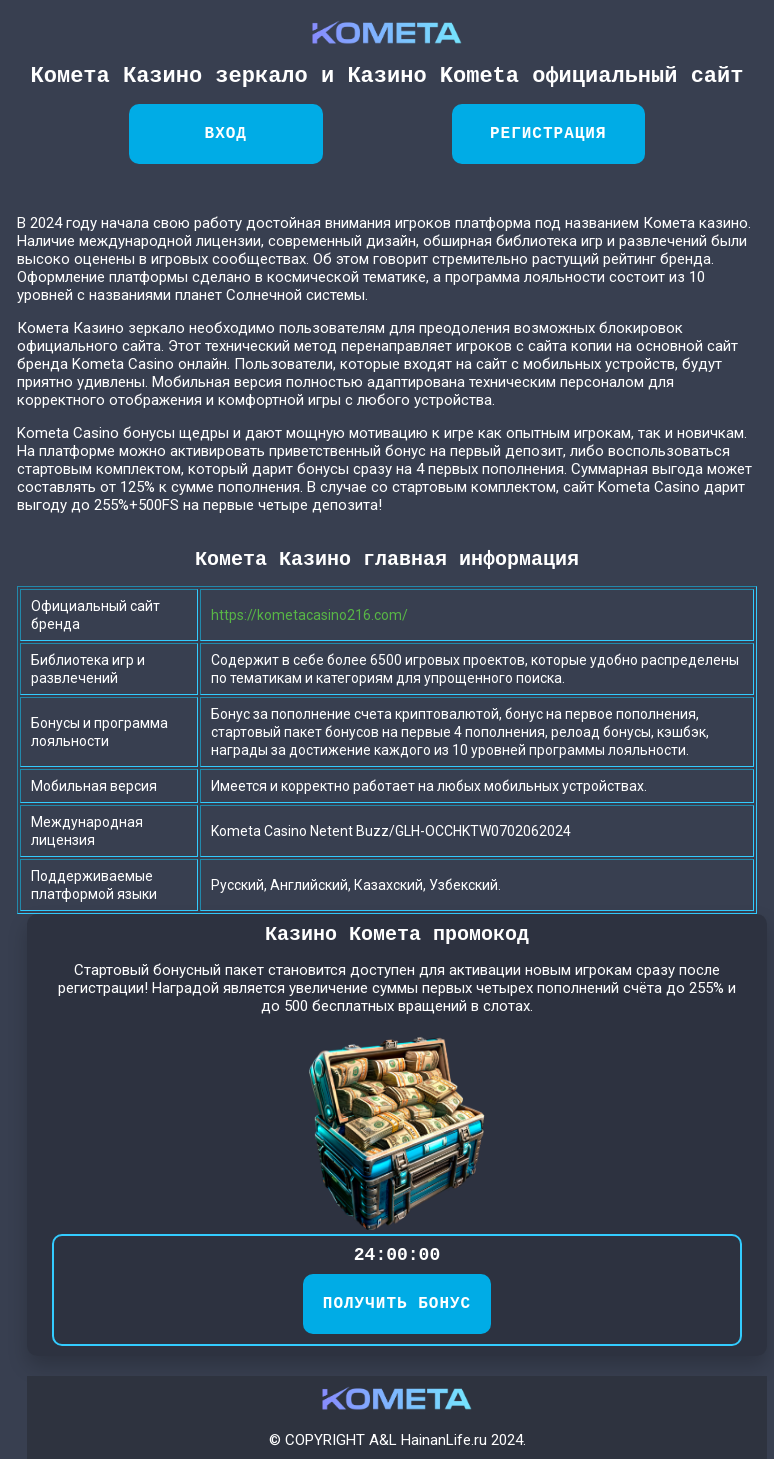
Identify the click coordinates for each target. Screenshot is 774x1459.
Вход (226, 134)
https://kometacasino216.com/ (309, 615)
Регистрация (548, 134)
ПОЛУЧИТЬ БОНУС (397, 1304)
